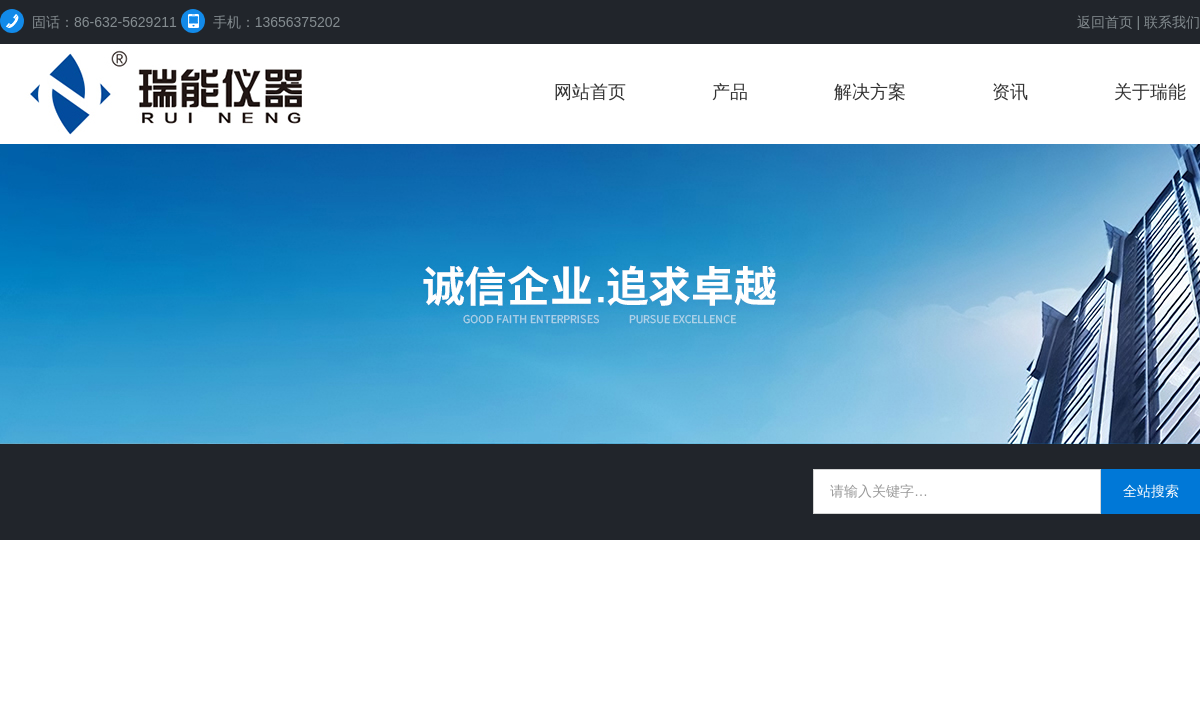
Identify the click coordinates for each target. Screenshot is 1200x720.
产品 (730, 92)
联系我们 (1172, 22)
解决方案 (870, 92)
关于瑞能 (1150, 92)
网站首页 (590, 92)
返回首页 (1105, 22)
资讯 (1010, 92)
